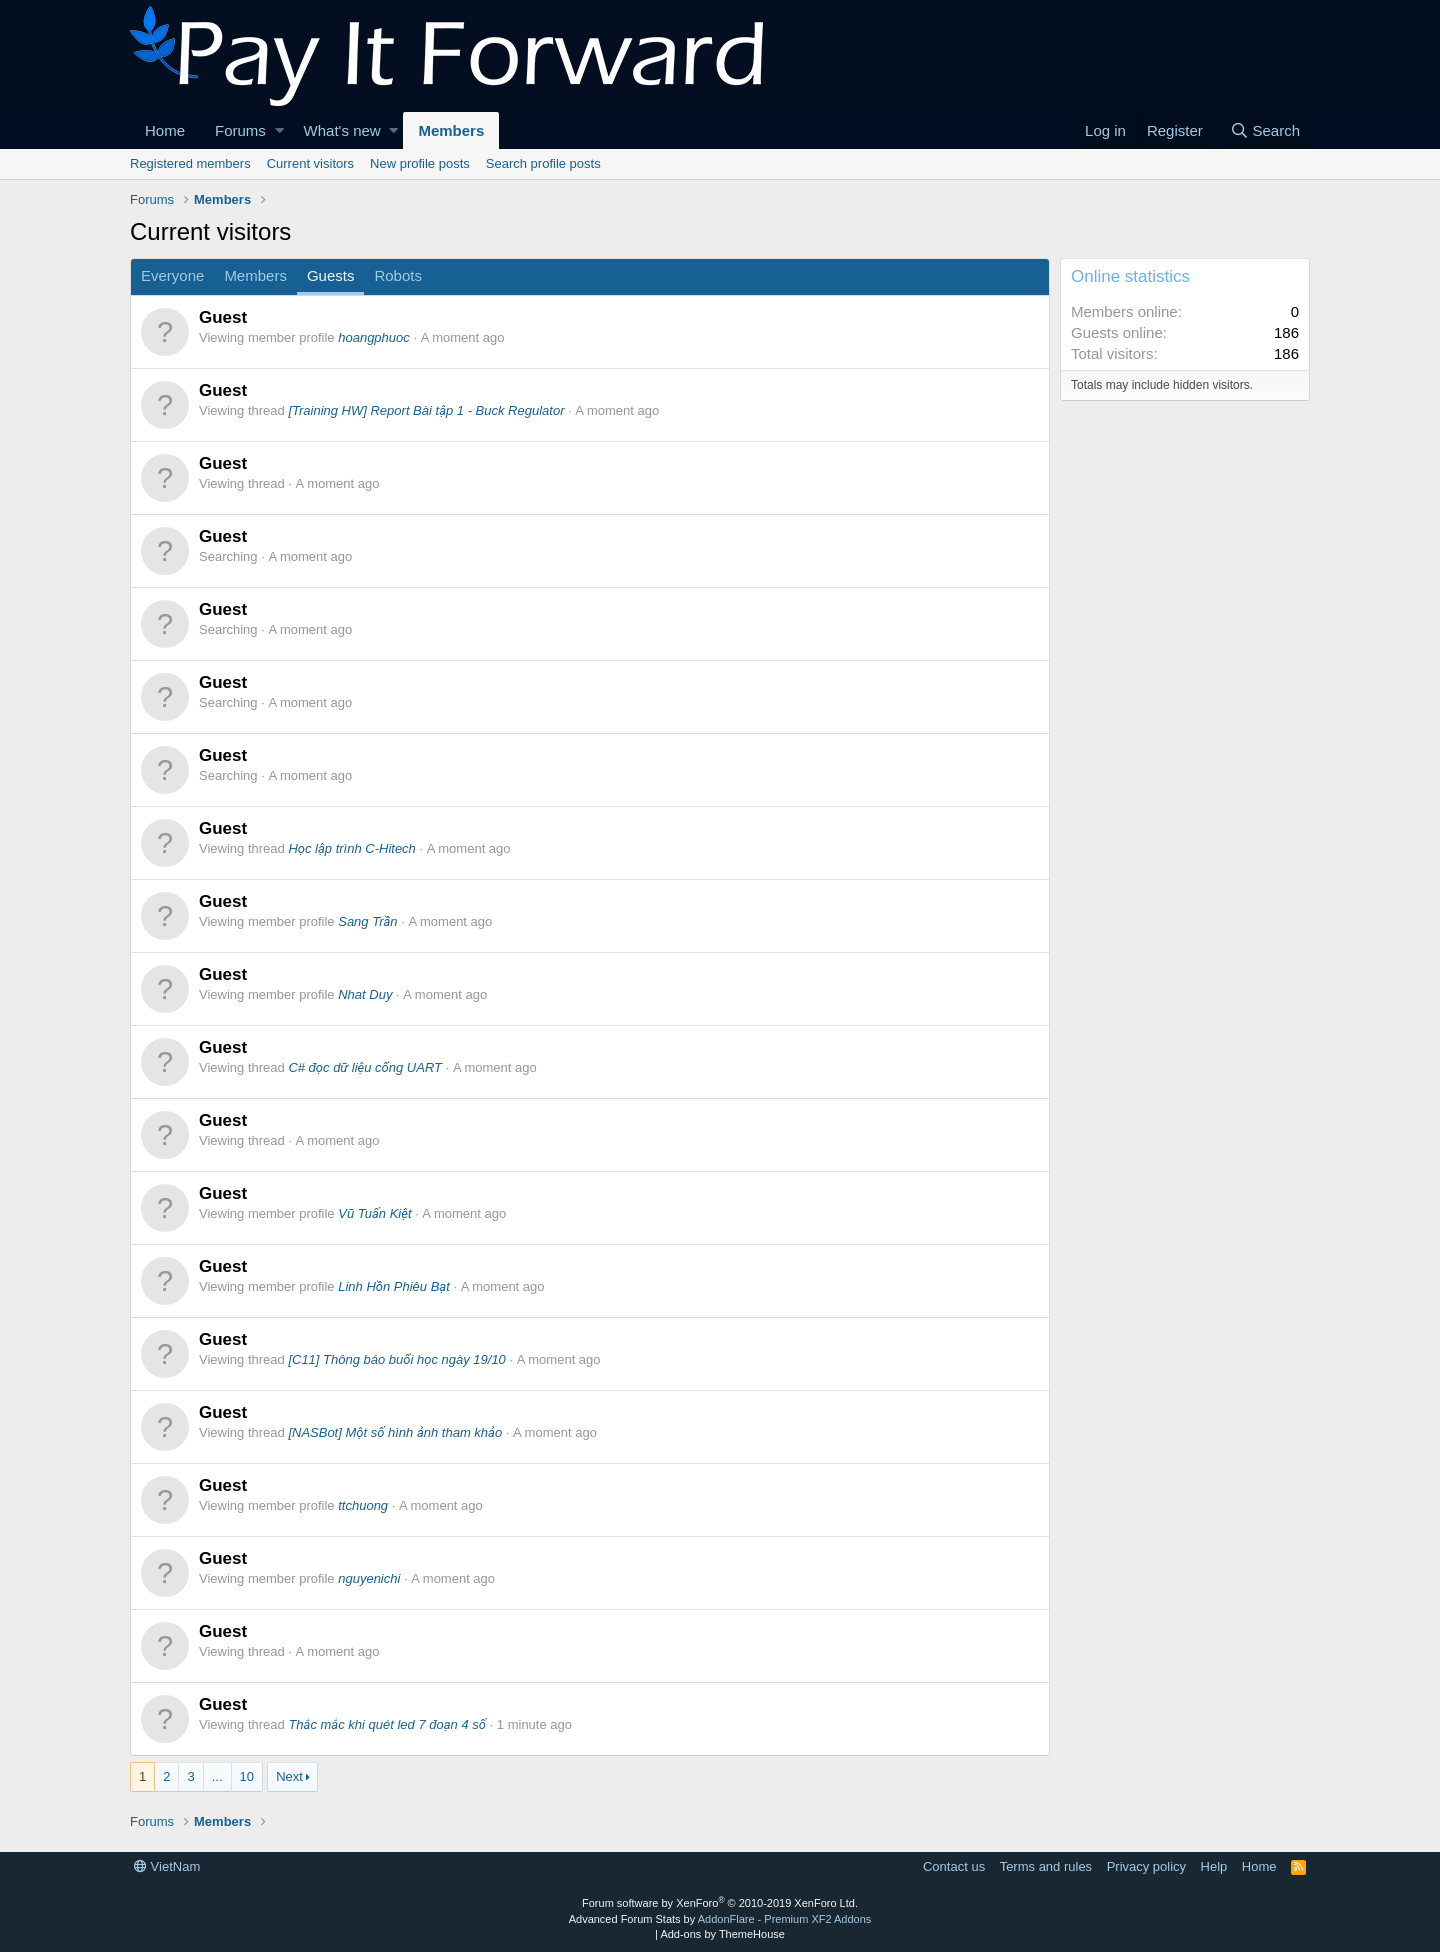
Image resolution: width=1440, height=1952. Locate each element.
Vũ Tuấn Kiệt (374, 1213)
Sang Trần (367, 921)
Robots (398, 275)
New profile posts (420, 163)
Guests (331, 275)
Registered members (190, 163)
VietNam (167, 1866)
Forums (240, 130)
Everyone (172, 275)
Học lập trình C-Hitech (351, 848)
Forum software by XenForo (720, 1903)
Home (165, 130)
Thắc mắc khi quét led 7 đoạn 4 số (387, 1724)
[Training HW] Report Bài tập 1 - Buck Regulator (426, 410)
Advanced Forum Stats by (720, 1919)
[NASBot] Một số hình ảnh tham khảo (395, 1432)
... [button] (217, 1776)
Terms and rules (1046, 1866)
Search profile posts (543, 163)
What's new (342, 130)
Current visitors (310, 163)
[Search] (1265, 130)
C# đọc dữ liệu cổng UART (365, 1067)
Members (451, 130)
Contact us (954, 1866)
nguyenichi (369, 1578)
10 (247, 1776)
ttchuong (363, 1505)
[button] (279, 130)
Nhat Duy (365, 994)
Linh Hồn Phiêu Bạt (394, 1286)
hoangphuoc (374, 337)
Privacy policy (1146, 1866)
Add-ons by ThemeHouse (722, 1934)
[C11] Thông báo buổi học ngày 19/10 (396, 1359)
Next (289, 1776)
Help (1214, 1866)
